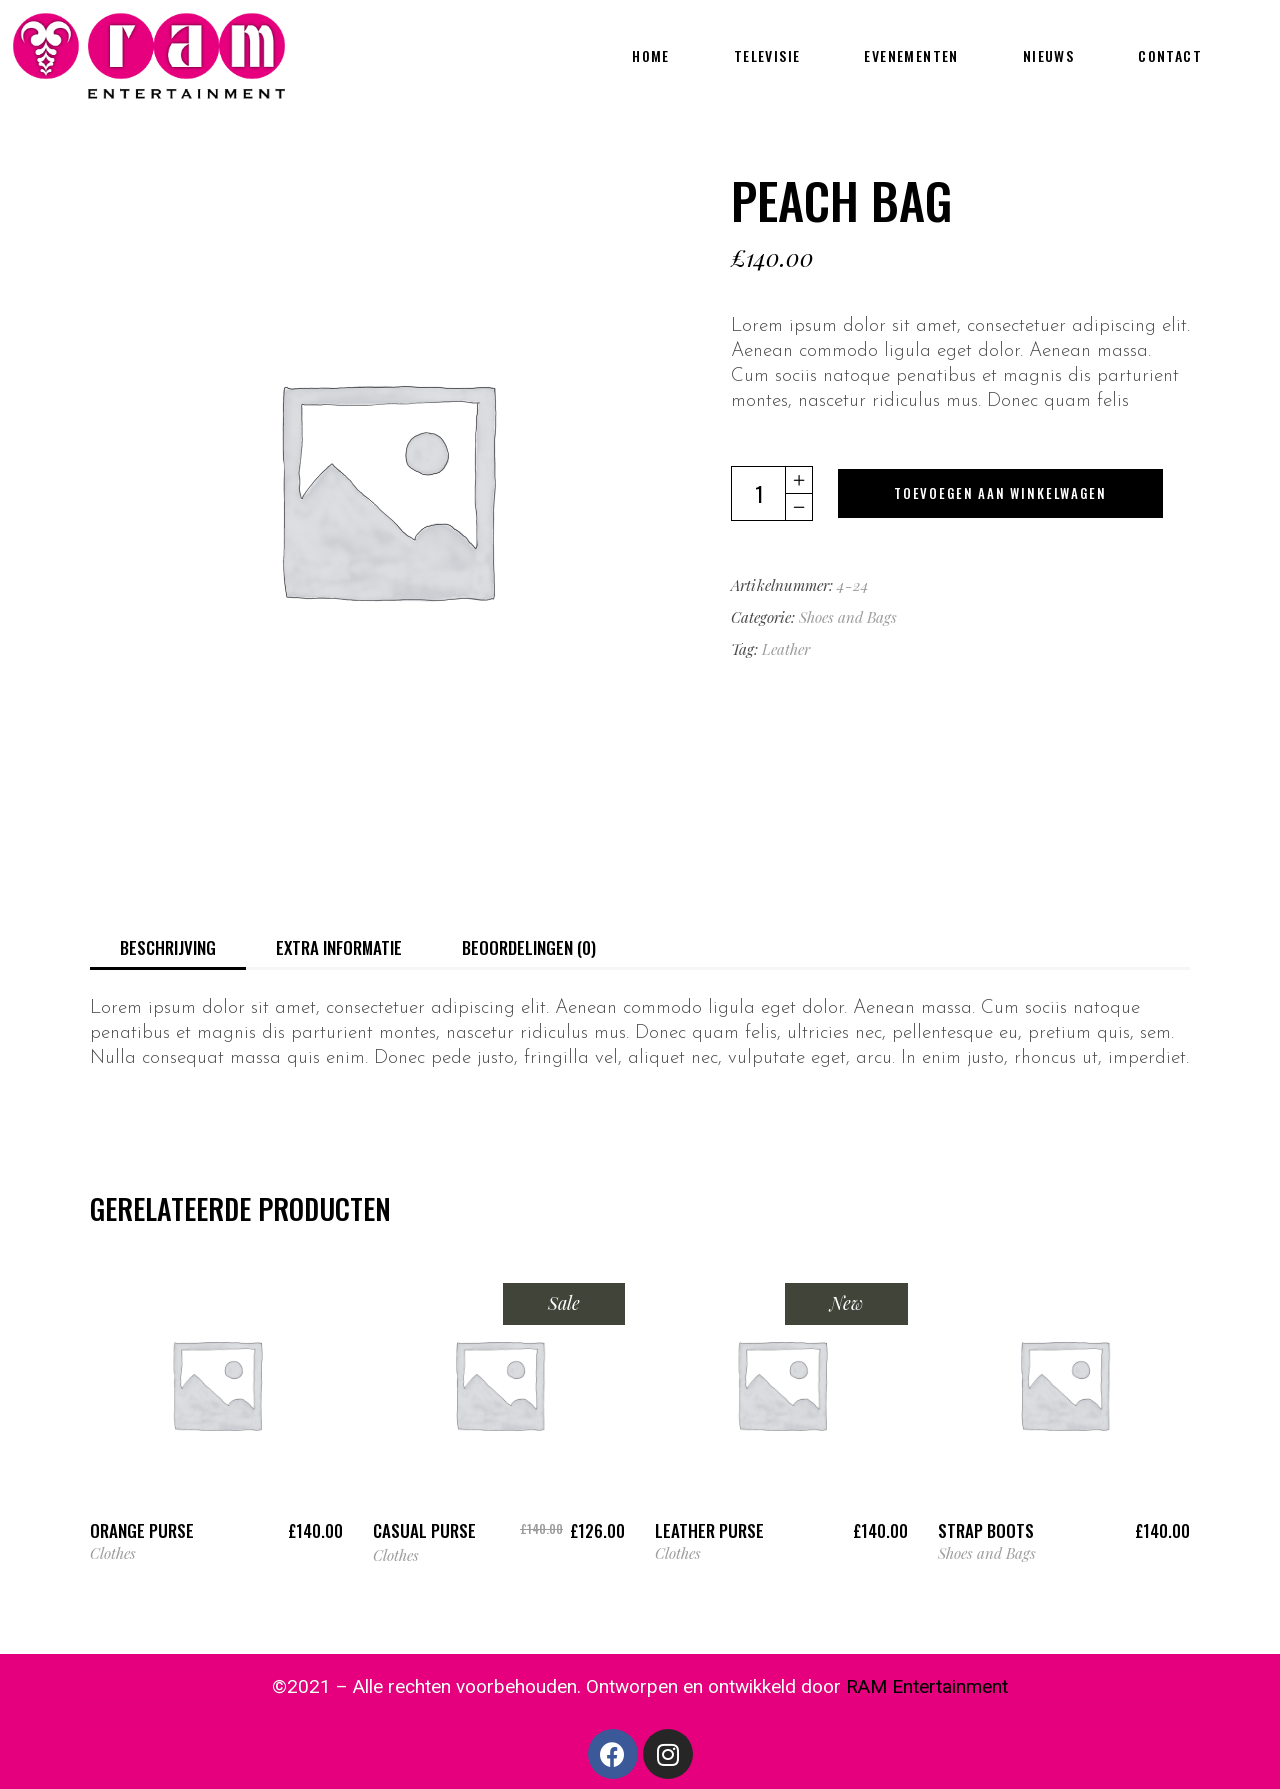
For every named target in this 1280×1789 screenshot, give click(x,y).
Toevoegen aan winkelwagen (1000, 493)
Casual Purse (424, 1530)
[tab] (168, 946)
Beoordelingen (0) (529, 947)
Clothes (113, 1553)
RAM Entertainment (927, 1686)
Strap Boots (986, 1530)
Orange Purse (142, 1530)
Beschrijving (168, 947)
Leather (786, 649)
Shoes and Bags (848, 617)
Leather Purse (709, 1530)
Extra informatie (339, 947)
